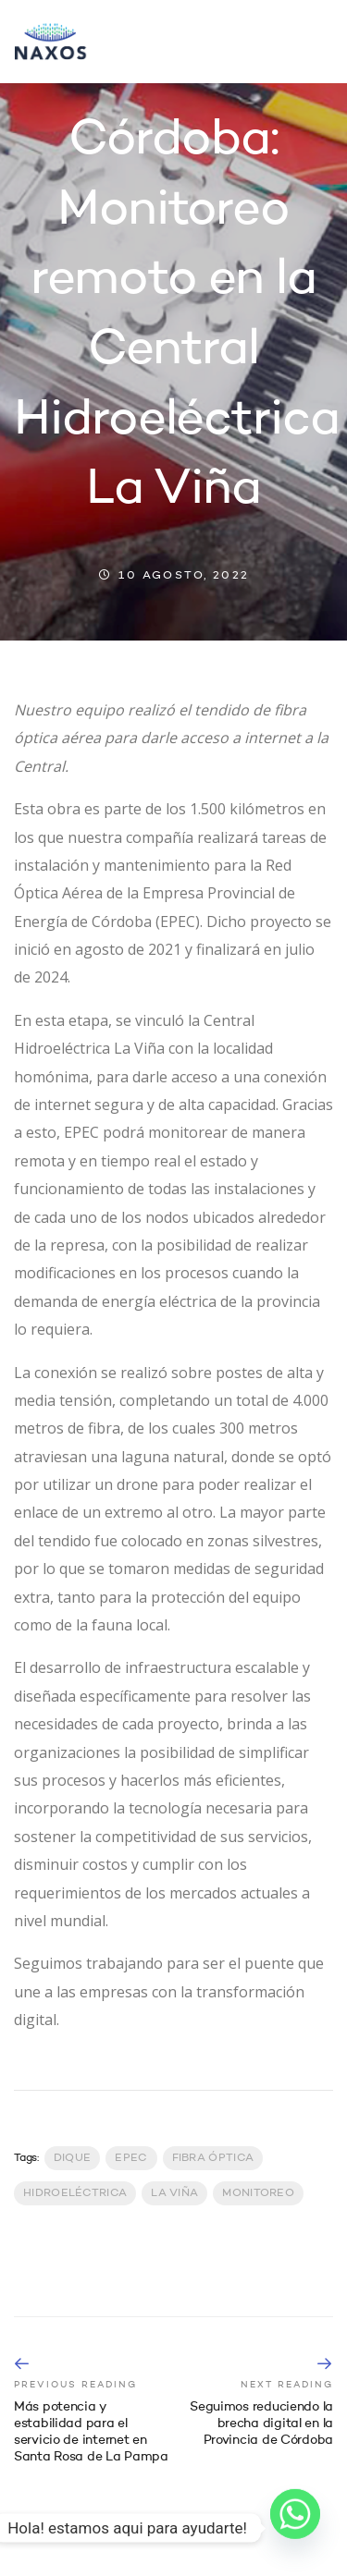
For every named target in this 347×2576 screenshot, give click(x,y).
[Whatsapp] (295, 2528)
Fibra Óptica (213, 2158)
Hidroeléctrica (75, 2193)
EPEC (131, 2158)
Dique (73, 2158)
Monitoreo (258, 2193)
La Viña (174, 2193)
